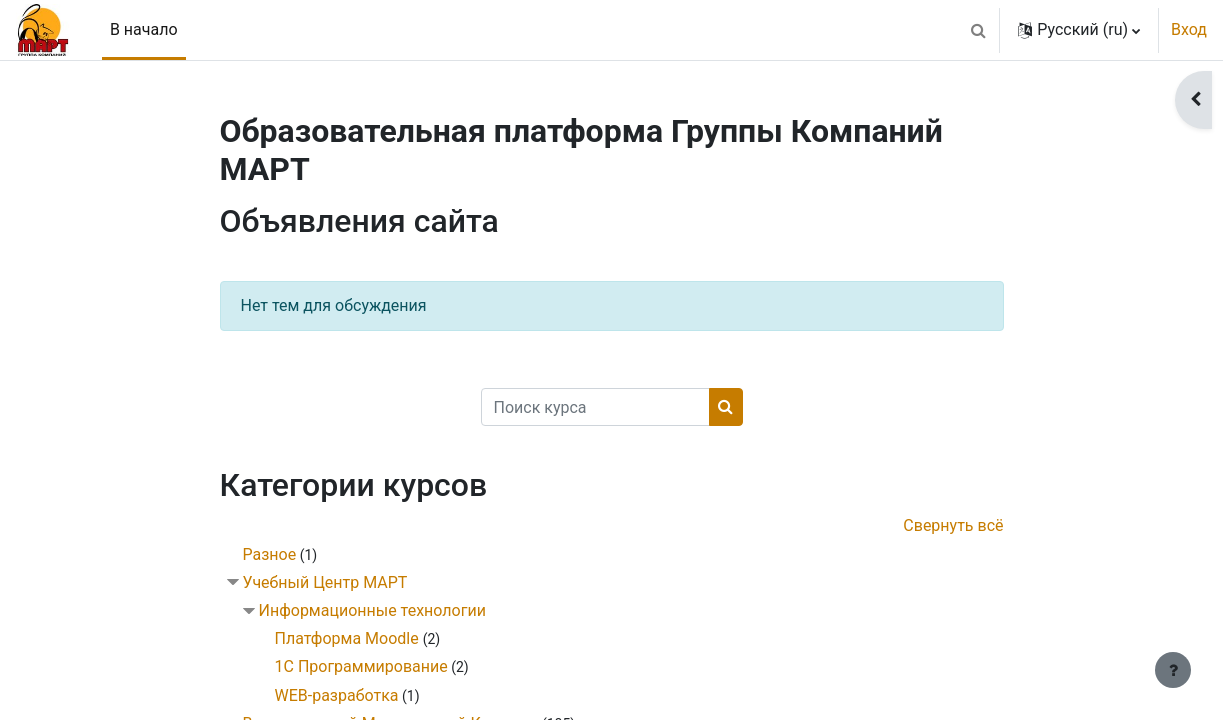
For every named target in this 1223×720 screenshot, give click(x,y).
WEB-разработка (337, 695)
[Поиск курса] (595, 407)
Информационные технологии (372, 610)
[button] (978, 30)
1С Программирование (361, 666)
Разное (270, 554)
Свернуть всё (953, 525)
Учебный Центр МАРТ (325, 582)
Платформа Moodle (349, 638)
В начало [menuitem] (144, 29)
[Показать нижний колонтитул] (1173, 670)
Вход (1189, 29)
